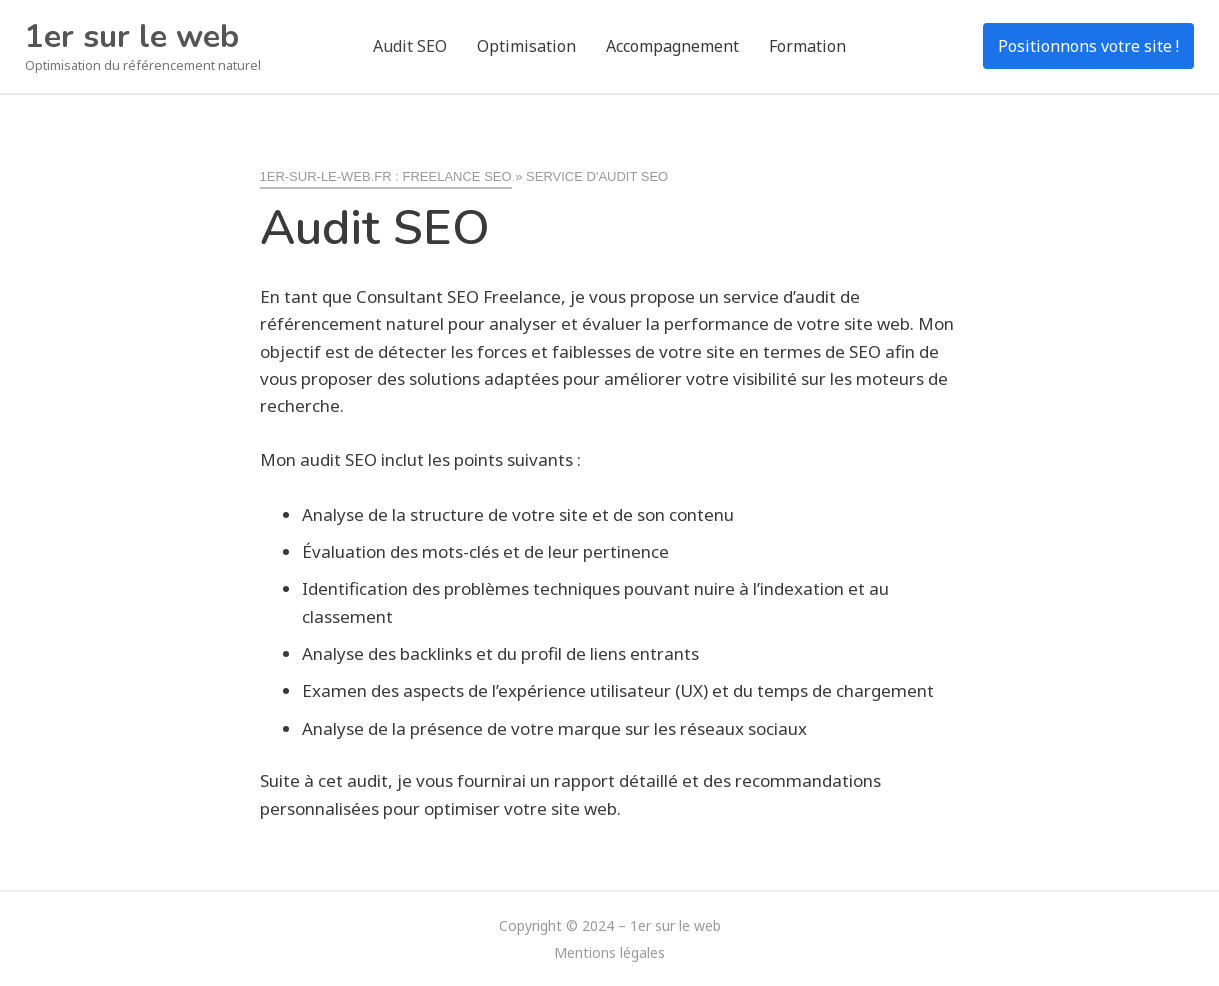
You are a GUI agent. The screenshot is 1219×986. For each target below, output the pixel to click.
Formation (807, 46)
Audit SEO (410, 46)
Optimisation (526, 46)
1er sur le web (132, 36)
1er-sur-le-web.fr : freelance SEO (386, 176)
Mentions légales (609, 952)
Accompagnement (672, 46)
